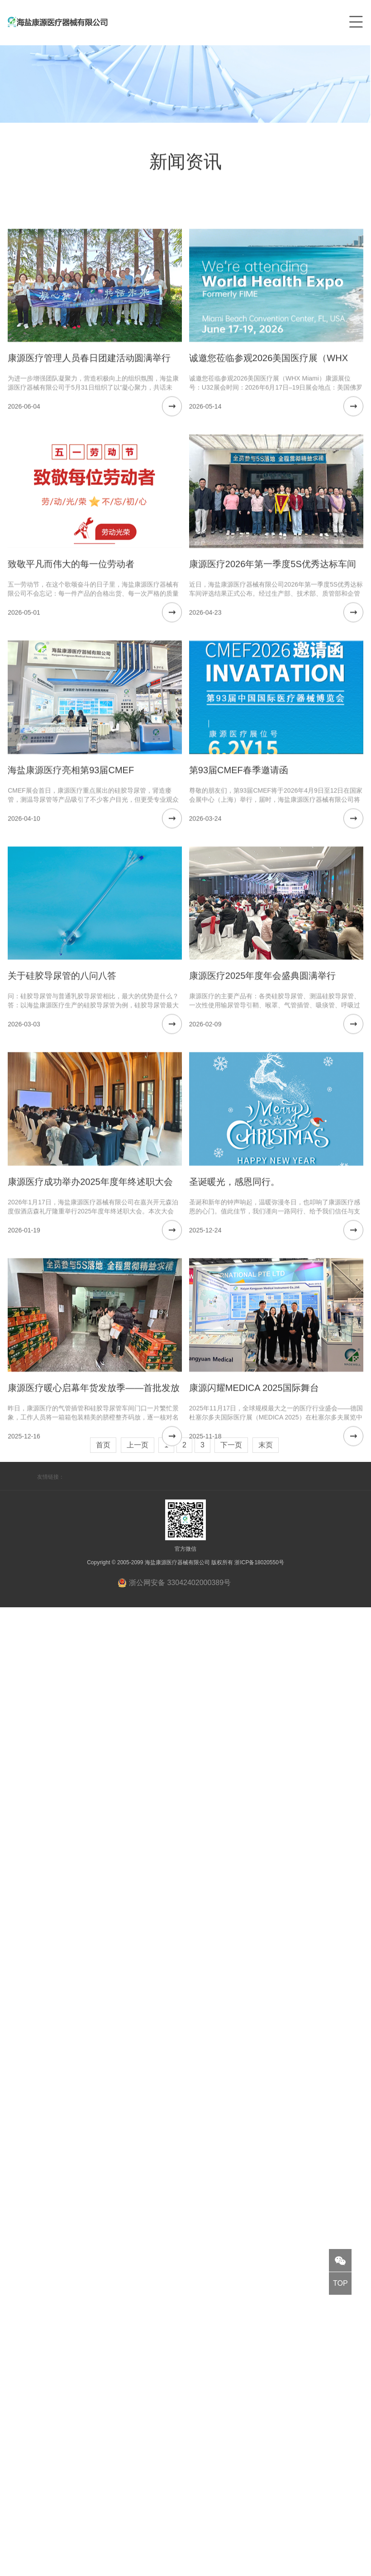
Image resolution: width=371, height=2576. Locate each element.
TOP (340, 2283)
